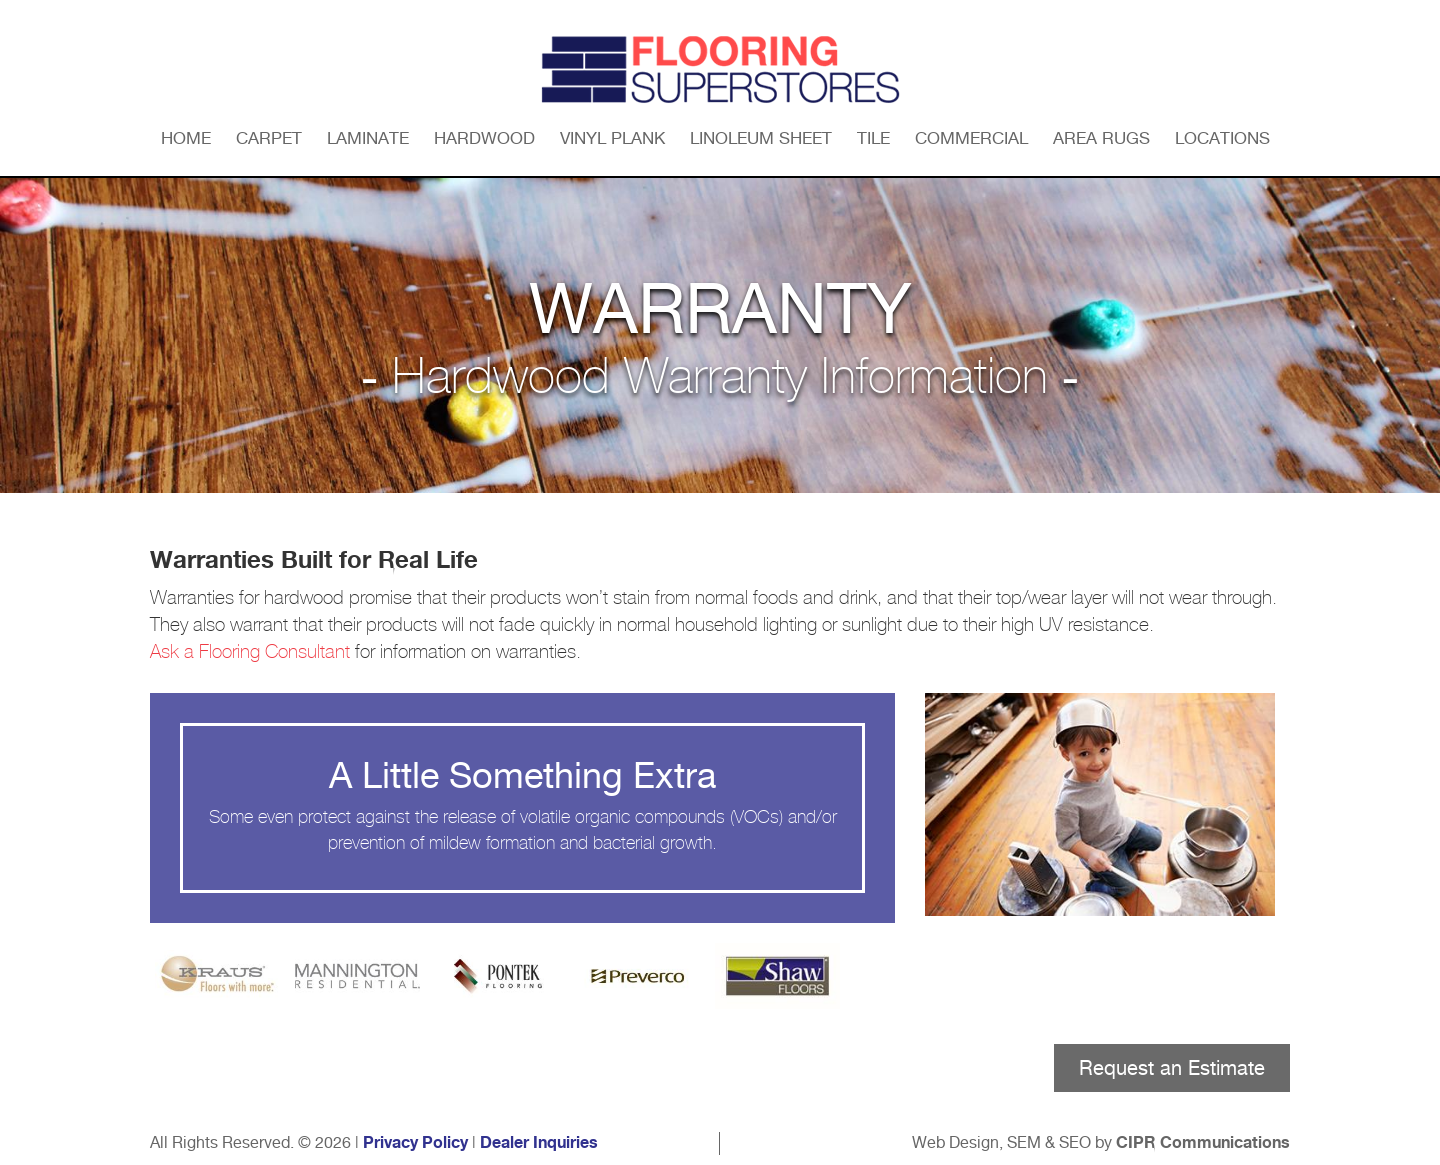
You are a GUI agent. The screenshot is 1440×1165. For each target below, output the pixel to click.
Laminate (368, 138)
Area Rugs (1101, 138)
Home (186, 138)
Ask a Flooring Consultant (250, 652)
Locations (1222, 138)
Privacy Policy (415, 1143)
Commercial (971, 138)
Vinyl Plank (612, 138)
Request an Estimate (1172, 1068)
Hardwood (484, 138)
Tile (873, 138)
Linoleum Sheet (761, 138)
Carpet (269, 138)
